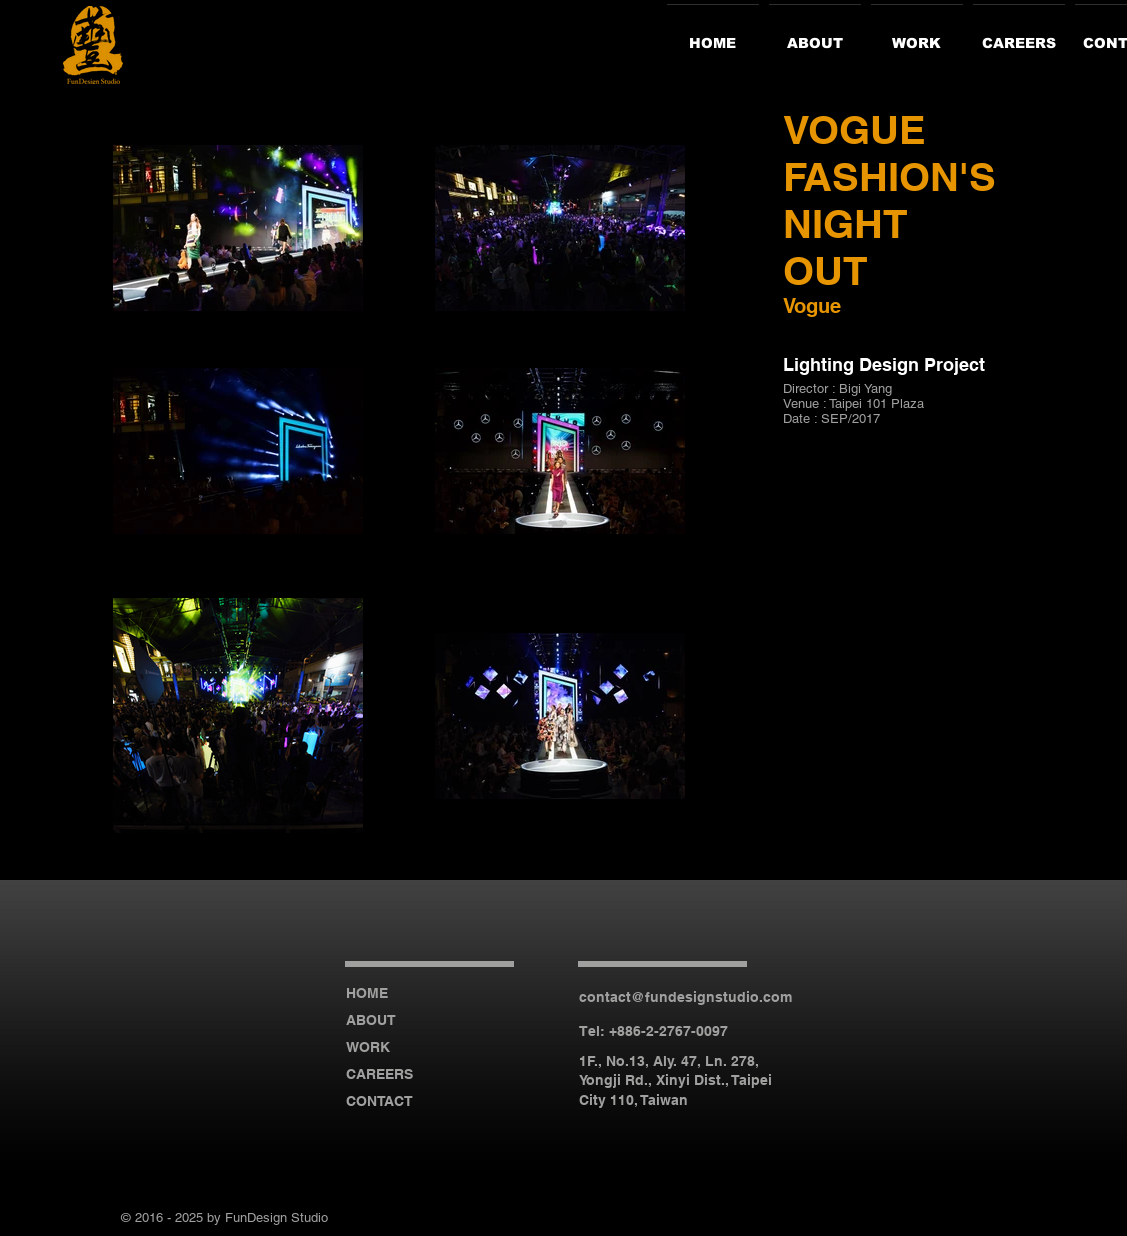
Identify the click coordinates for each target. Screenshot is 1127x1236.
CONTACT (379, 1101)
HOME (367, 993)
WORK (368, 1047)
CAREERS (379, 1074)
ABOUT (371, 1020)
